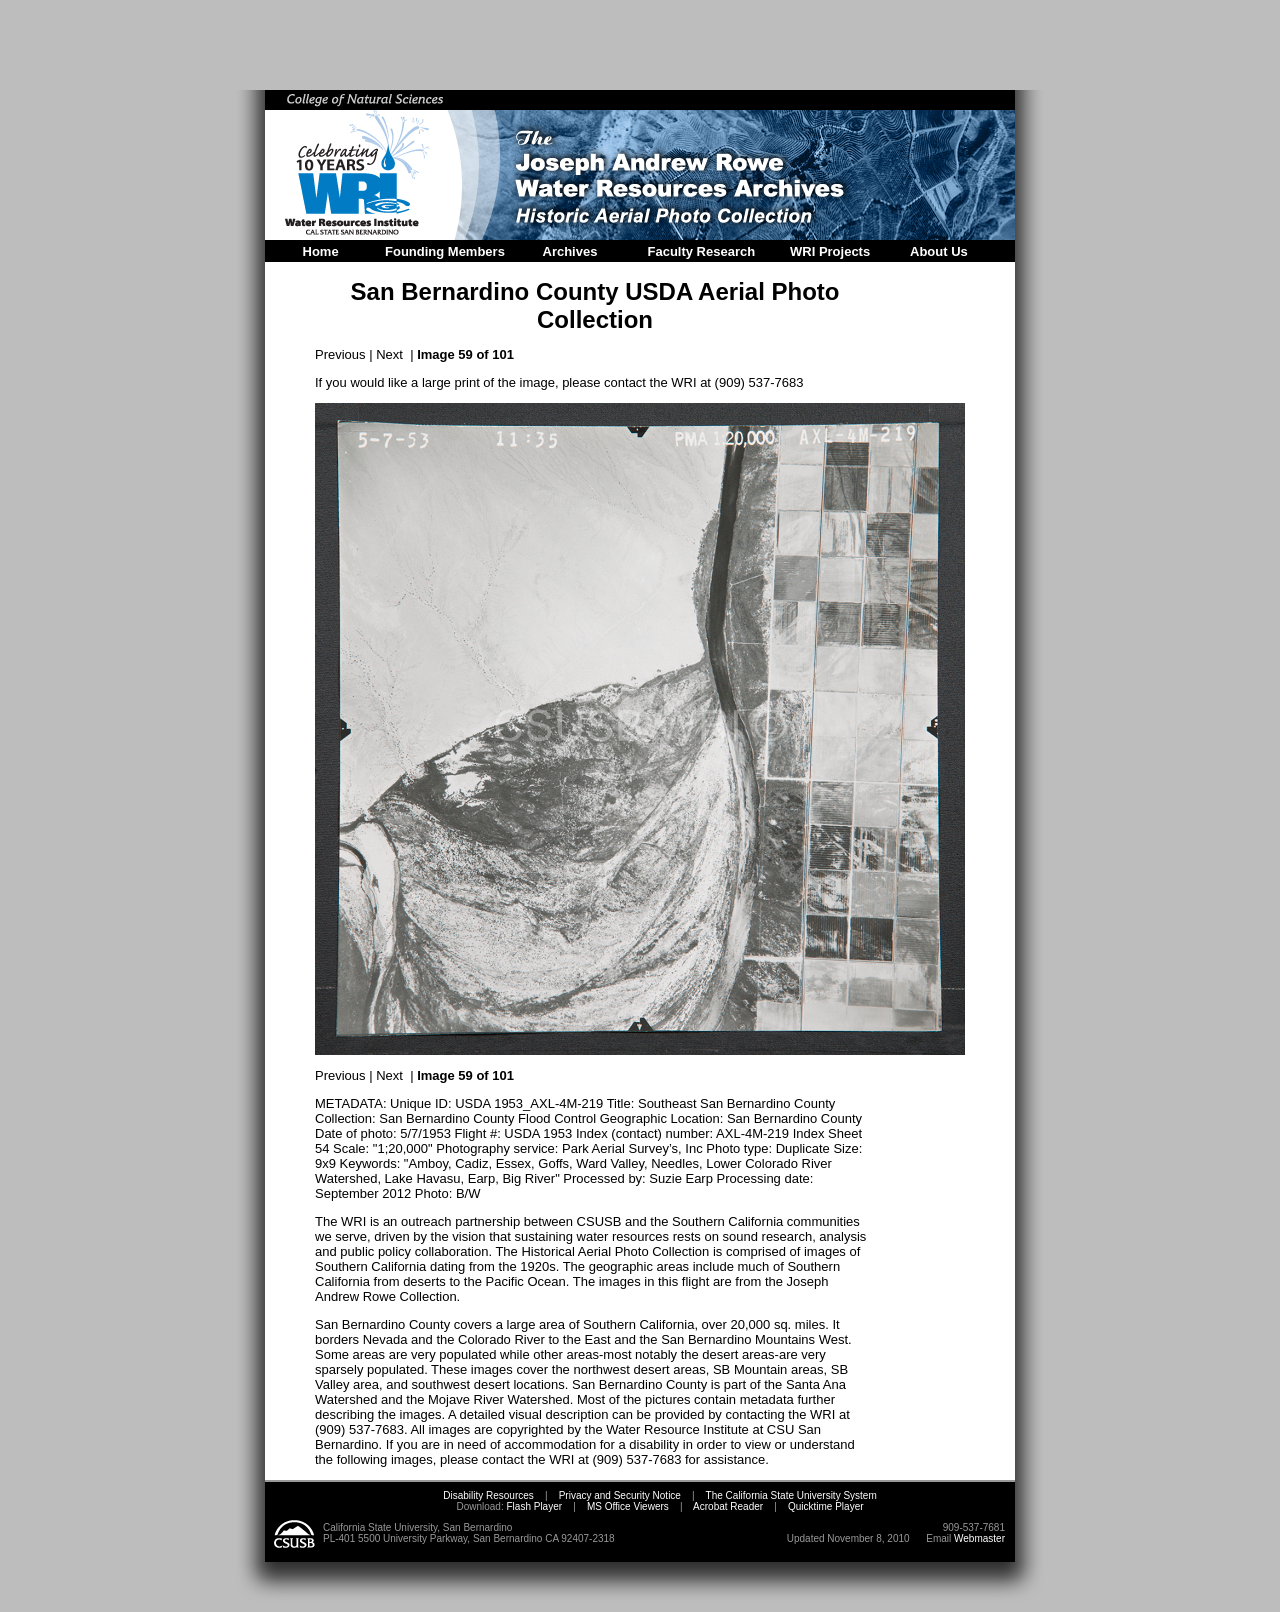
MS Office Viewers (628, 1506)
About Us (939, 251)
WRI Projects (830, 251)
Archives (570, 251)
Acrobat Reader (728, 1506)
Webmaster (979, 1538)
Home (321, 251)
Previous (340, 354)
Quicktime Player (826, 1506)
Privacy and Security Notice (620, 1495)
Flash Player (533, 1506)
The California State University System (791, 1495)
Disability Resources (488, 1495)
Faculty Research (702, 251)
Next (389, 354)
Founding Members (445, 251)
